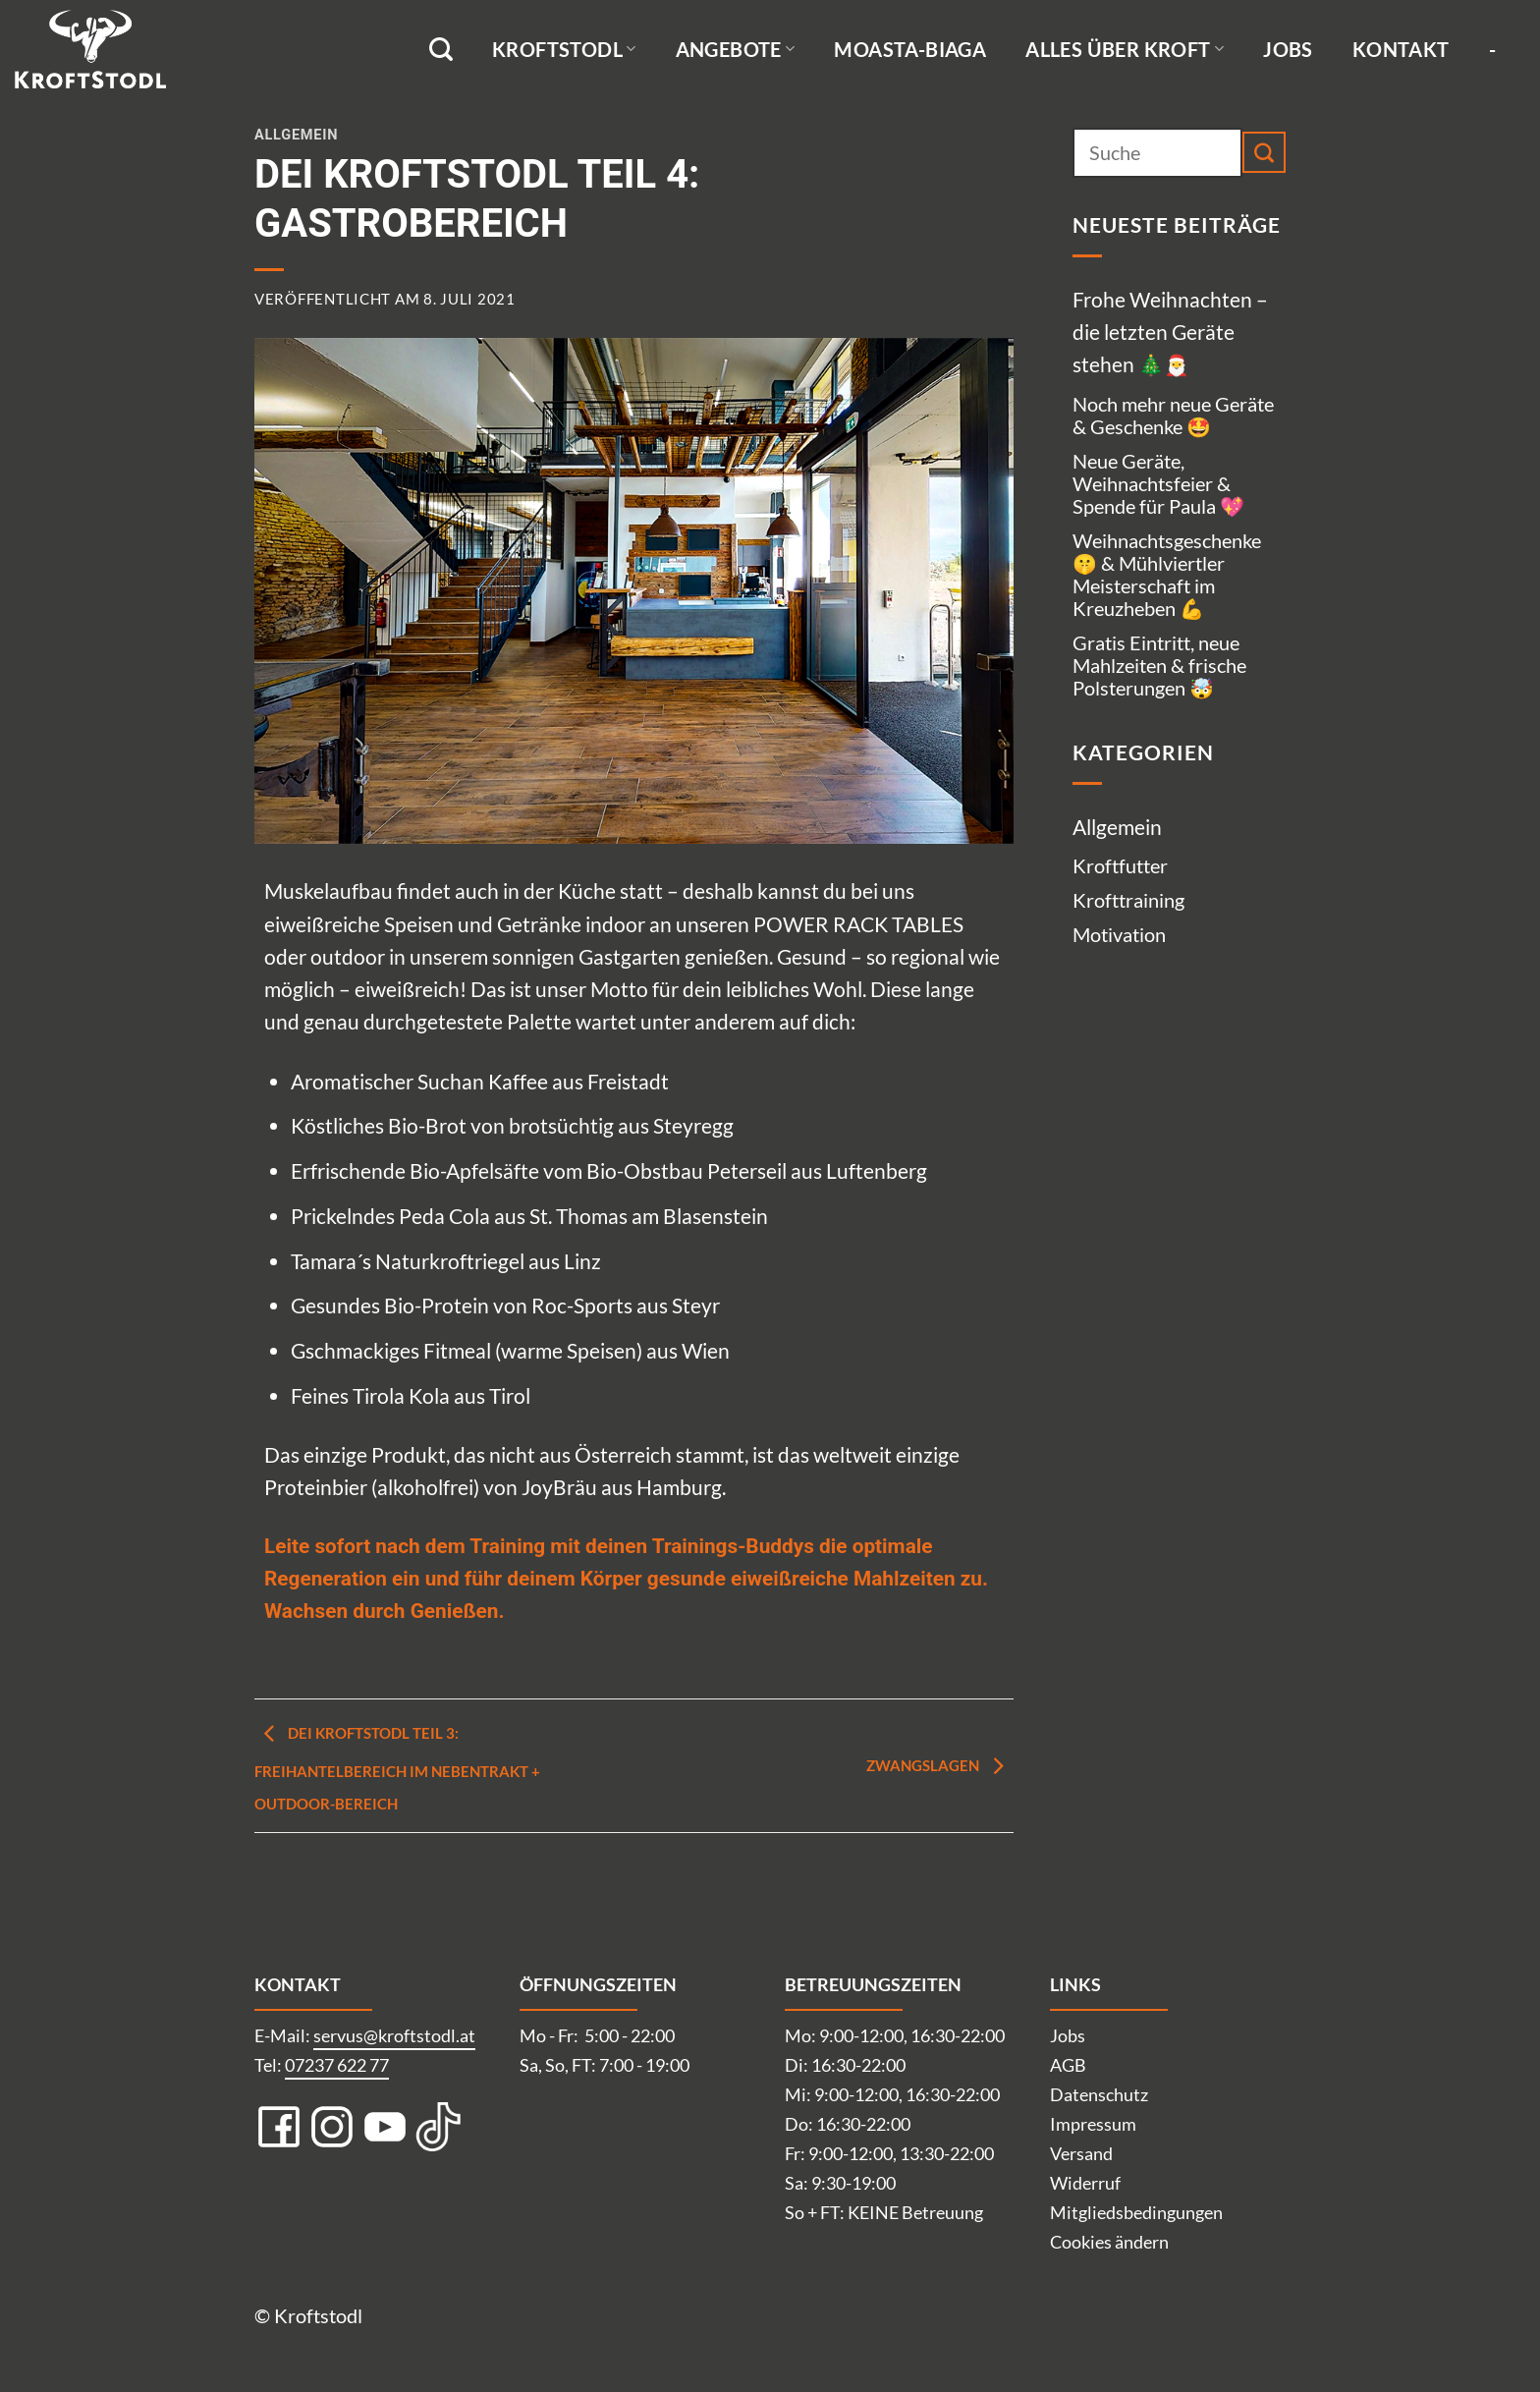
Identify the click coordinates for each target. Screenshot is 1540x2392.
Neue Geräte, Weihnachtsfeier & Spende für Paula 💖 (1158, 483)
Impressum (1093, 2124)
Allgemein (296, 134)
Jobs (1288, 49)
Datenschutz (1099, 2094)
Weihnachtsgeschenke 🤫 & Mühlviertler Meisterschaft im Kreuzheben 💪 (1166, 574)
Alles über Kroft (1124, 49)
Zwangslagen (940, 1765)
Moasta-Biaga (910, 49)
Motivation (1119, 934)
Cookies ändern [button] (1109, 2242)
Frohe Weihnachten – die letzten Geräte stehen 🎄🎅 (1170, 332)
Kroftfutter (1120, 865)
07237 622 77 (337, 2065)
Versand (1081, 2153)
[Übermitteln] (1264, 152)
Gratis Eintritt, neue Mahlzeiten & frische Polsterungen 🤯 (1159, 665)
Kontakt (1401, 49)
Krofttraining (1128, 900)
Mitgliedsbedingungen (1136, 2212)
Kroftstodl (564, 49)
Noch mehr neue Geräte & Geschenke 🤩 (1173, 415)
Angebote (736, 49)
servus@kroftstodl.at (394, 2035)
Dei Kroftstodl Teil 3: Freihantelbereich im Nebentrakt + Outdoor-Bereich (397, 1768)
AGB (1068, 2065)
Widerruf (1085, 2183)
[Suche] (441, 50)
